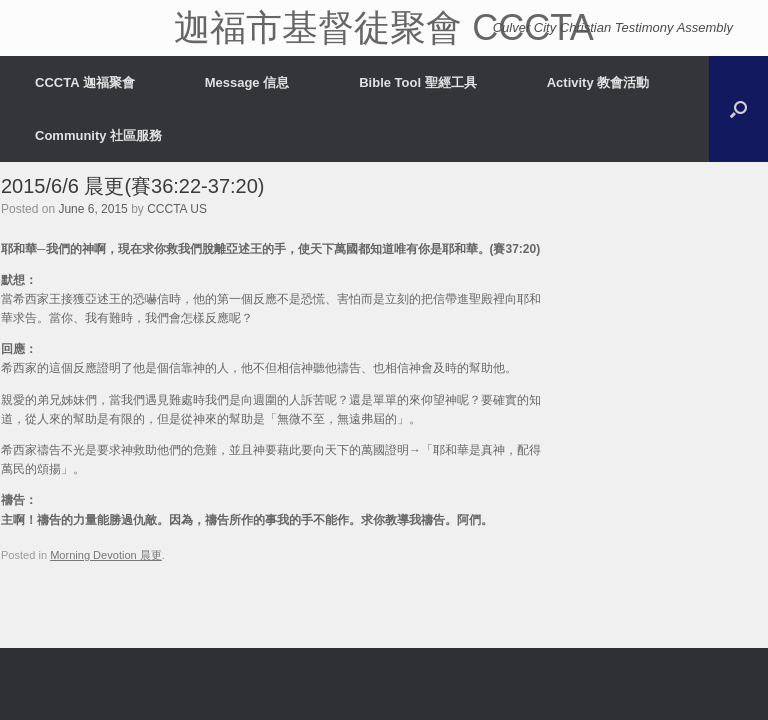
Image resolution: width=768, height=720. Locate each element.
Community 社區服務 (98, 135)
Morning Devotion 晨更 (106, 555)
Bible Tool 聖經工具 (417, 82)
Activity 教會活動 (598, 82)
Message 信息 (247, 82)
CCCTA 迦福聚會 (85, 82)
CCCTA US (177, 209)
